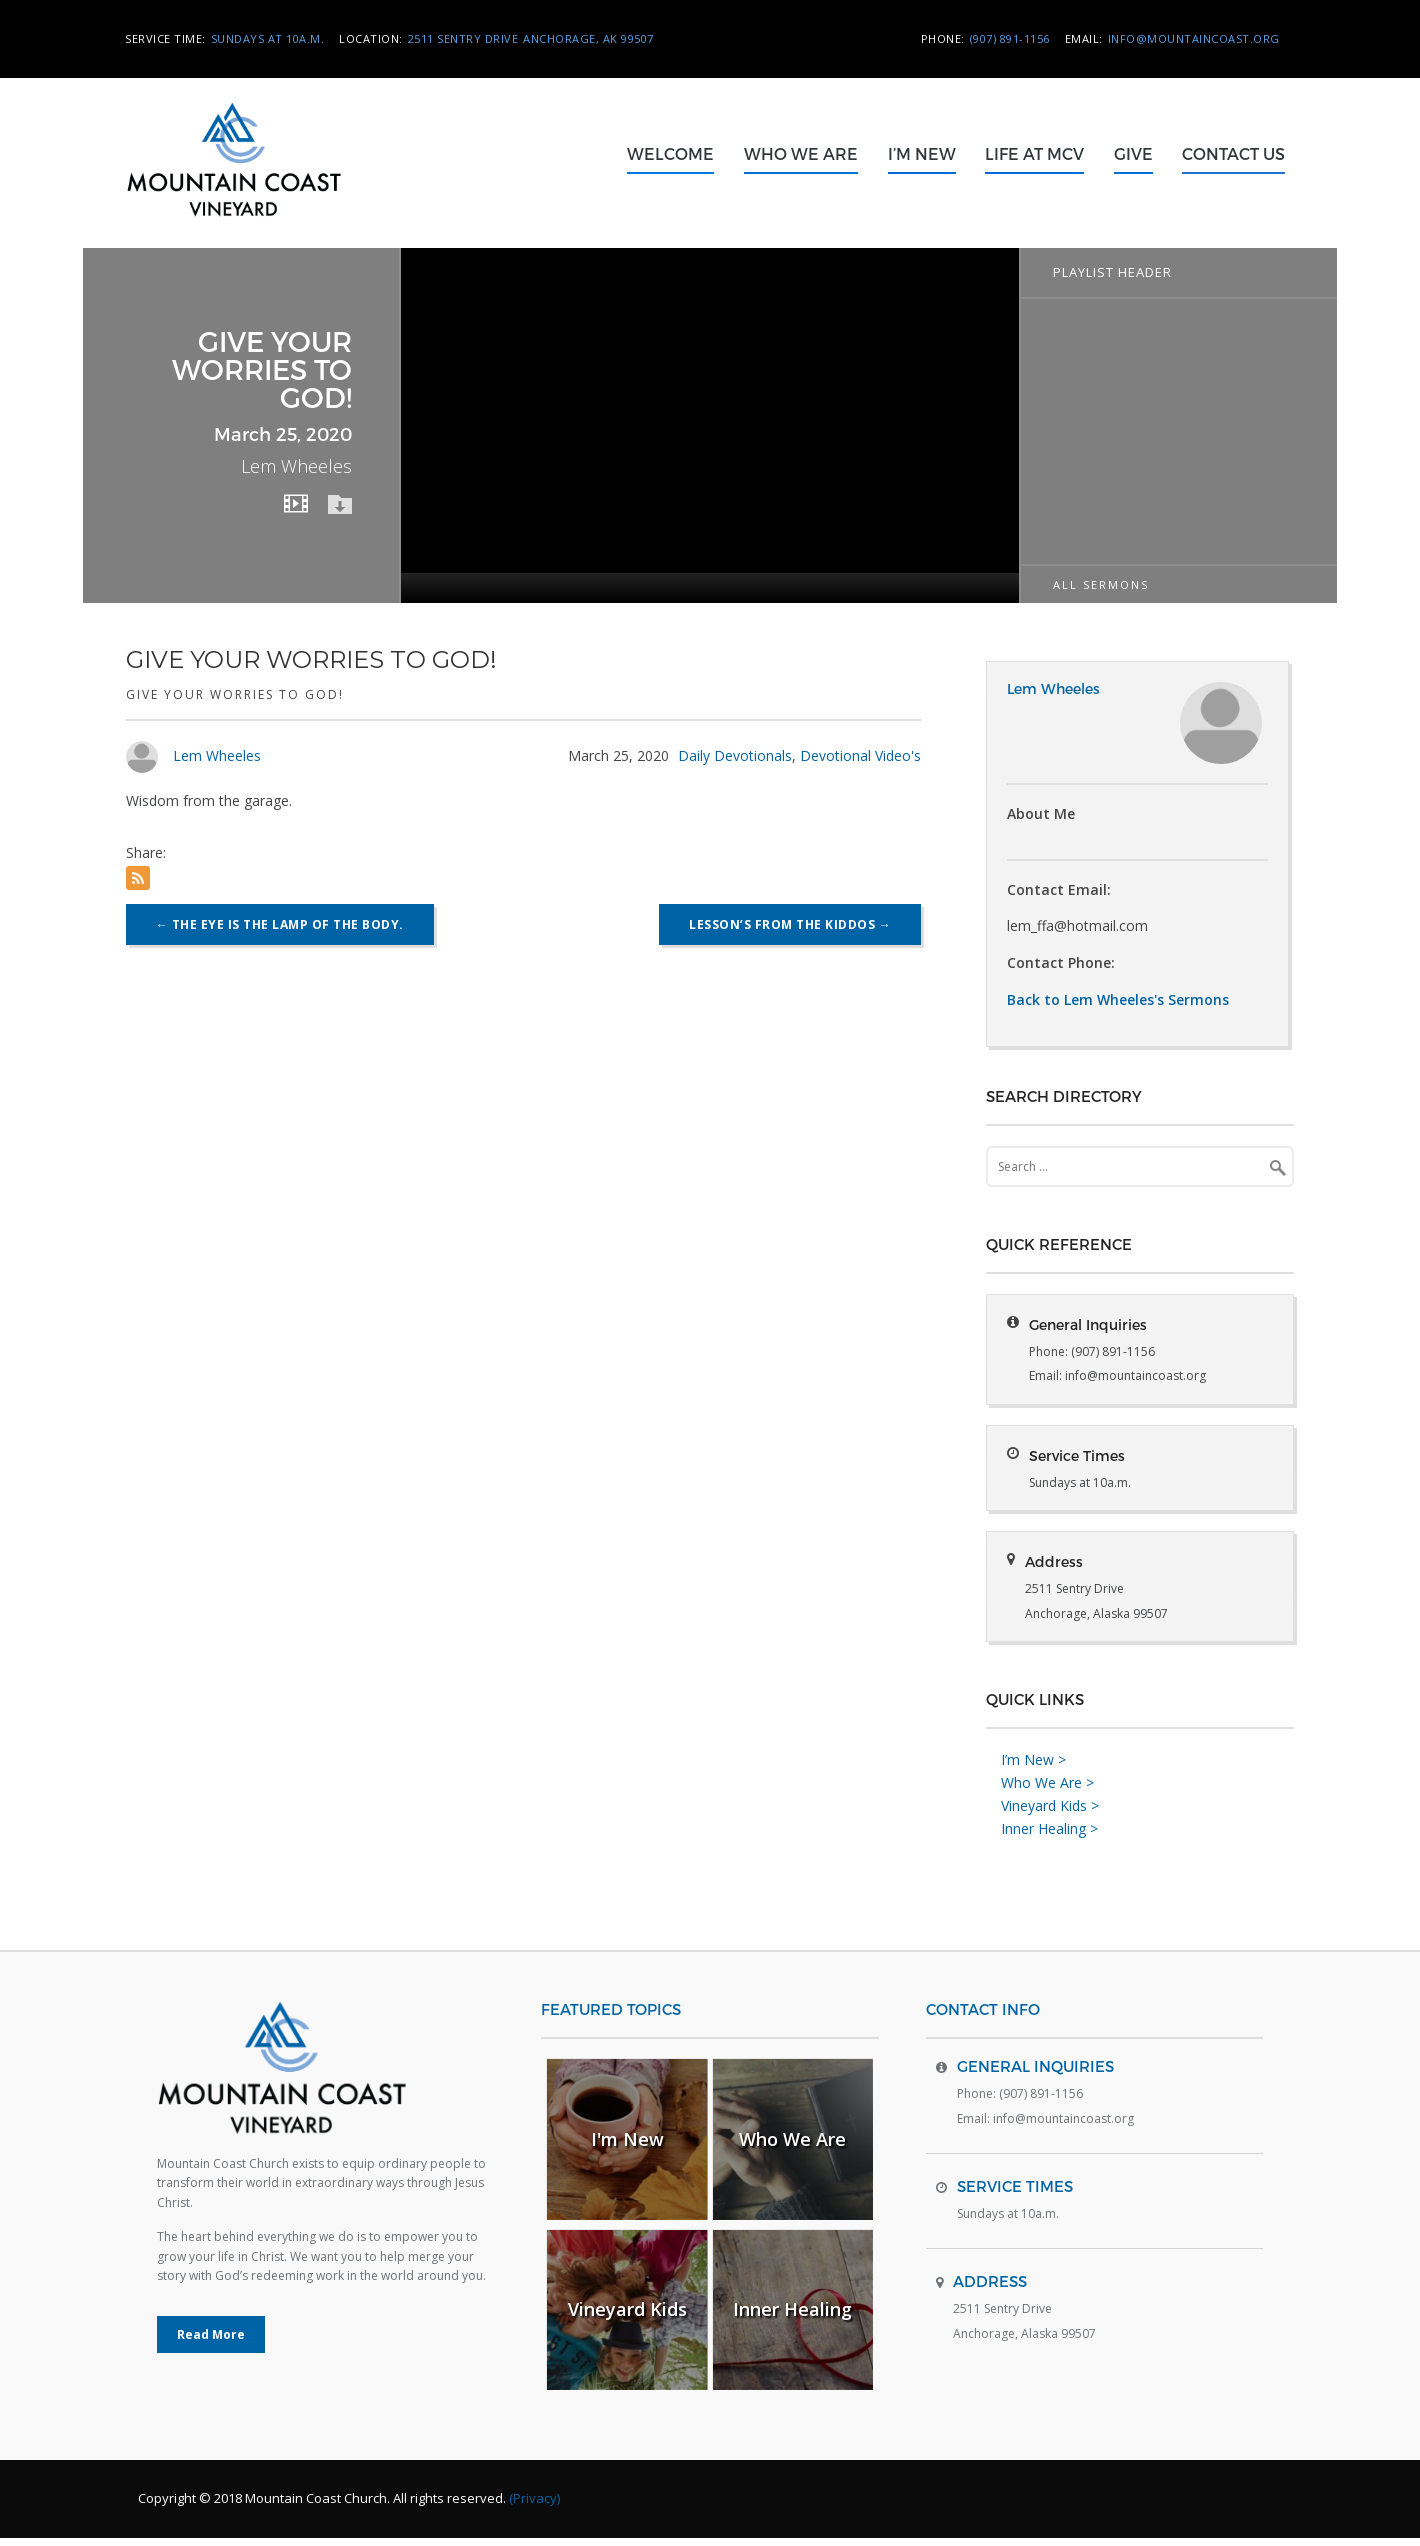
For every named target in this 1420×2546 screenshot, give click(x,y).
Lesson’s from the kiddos (790, 924)
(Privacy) (534, 2506)
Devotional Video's (860, 755)
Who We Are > (1047, 1790)
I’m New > (1033, 1767)
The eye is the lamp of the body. (280, 924)
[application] (710, 425)
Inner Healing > (1049, 1835)
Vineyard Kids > (1050, 1813)
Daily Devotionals (735, 755)
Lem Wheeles (217, 755)
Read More (211, 2342)
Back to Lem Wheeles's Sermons (1118, 999)
